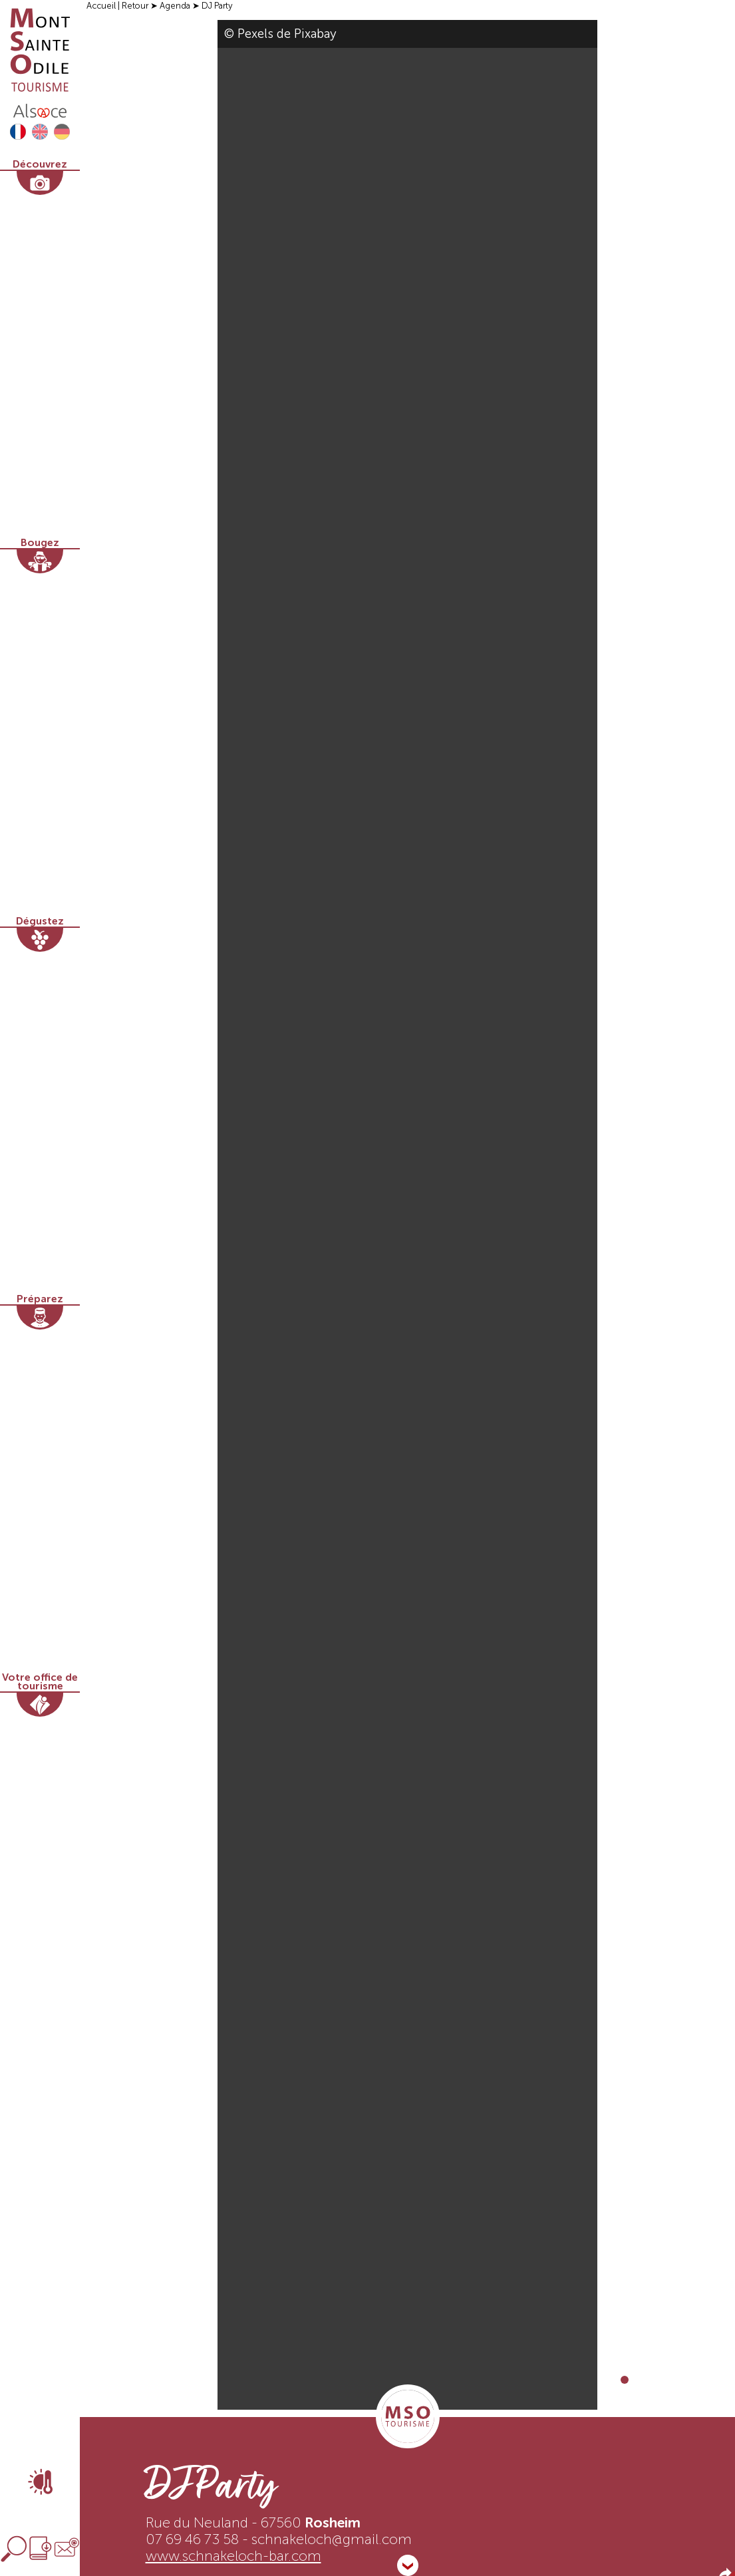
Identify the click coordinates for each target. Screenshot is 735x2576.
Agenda (175, 6)
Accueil (101, 6)
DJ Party (217, 6)
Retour (135, 6)
